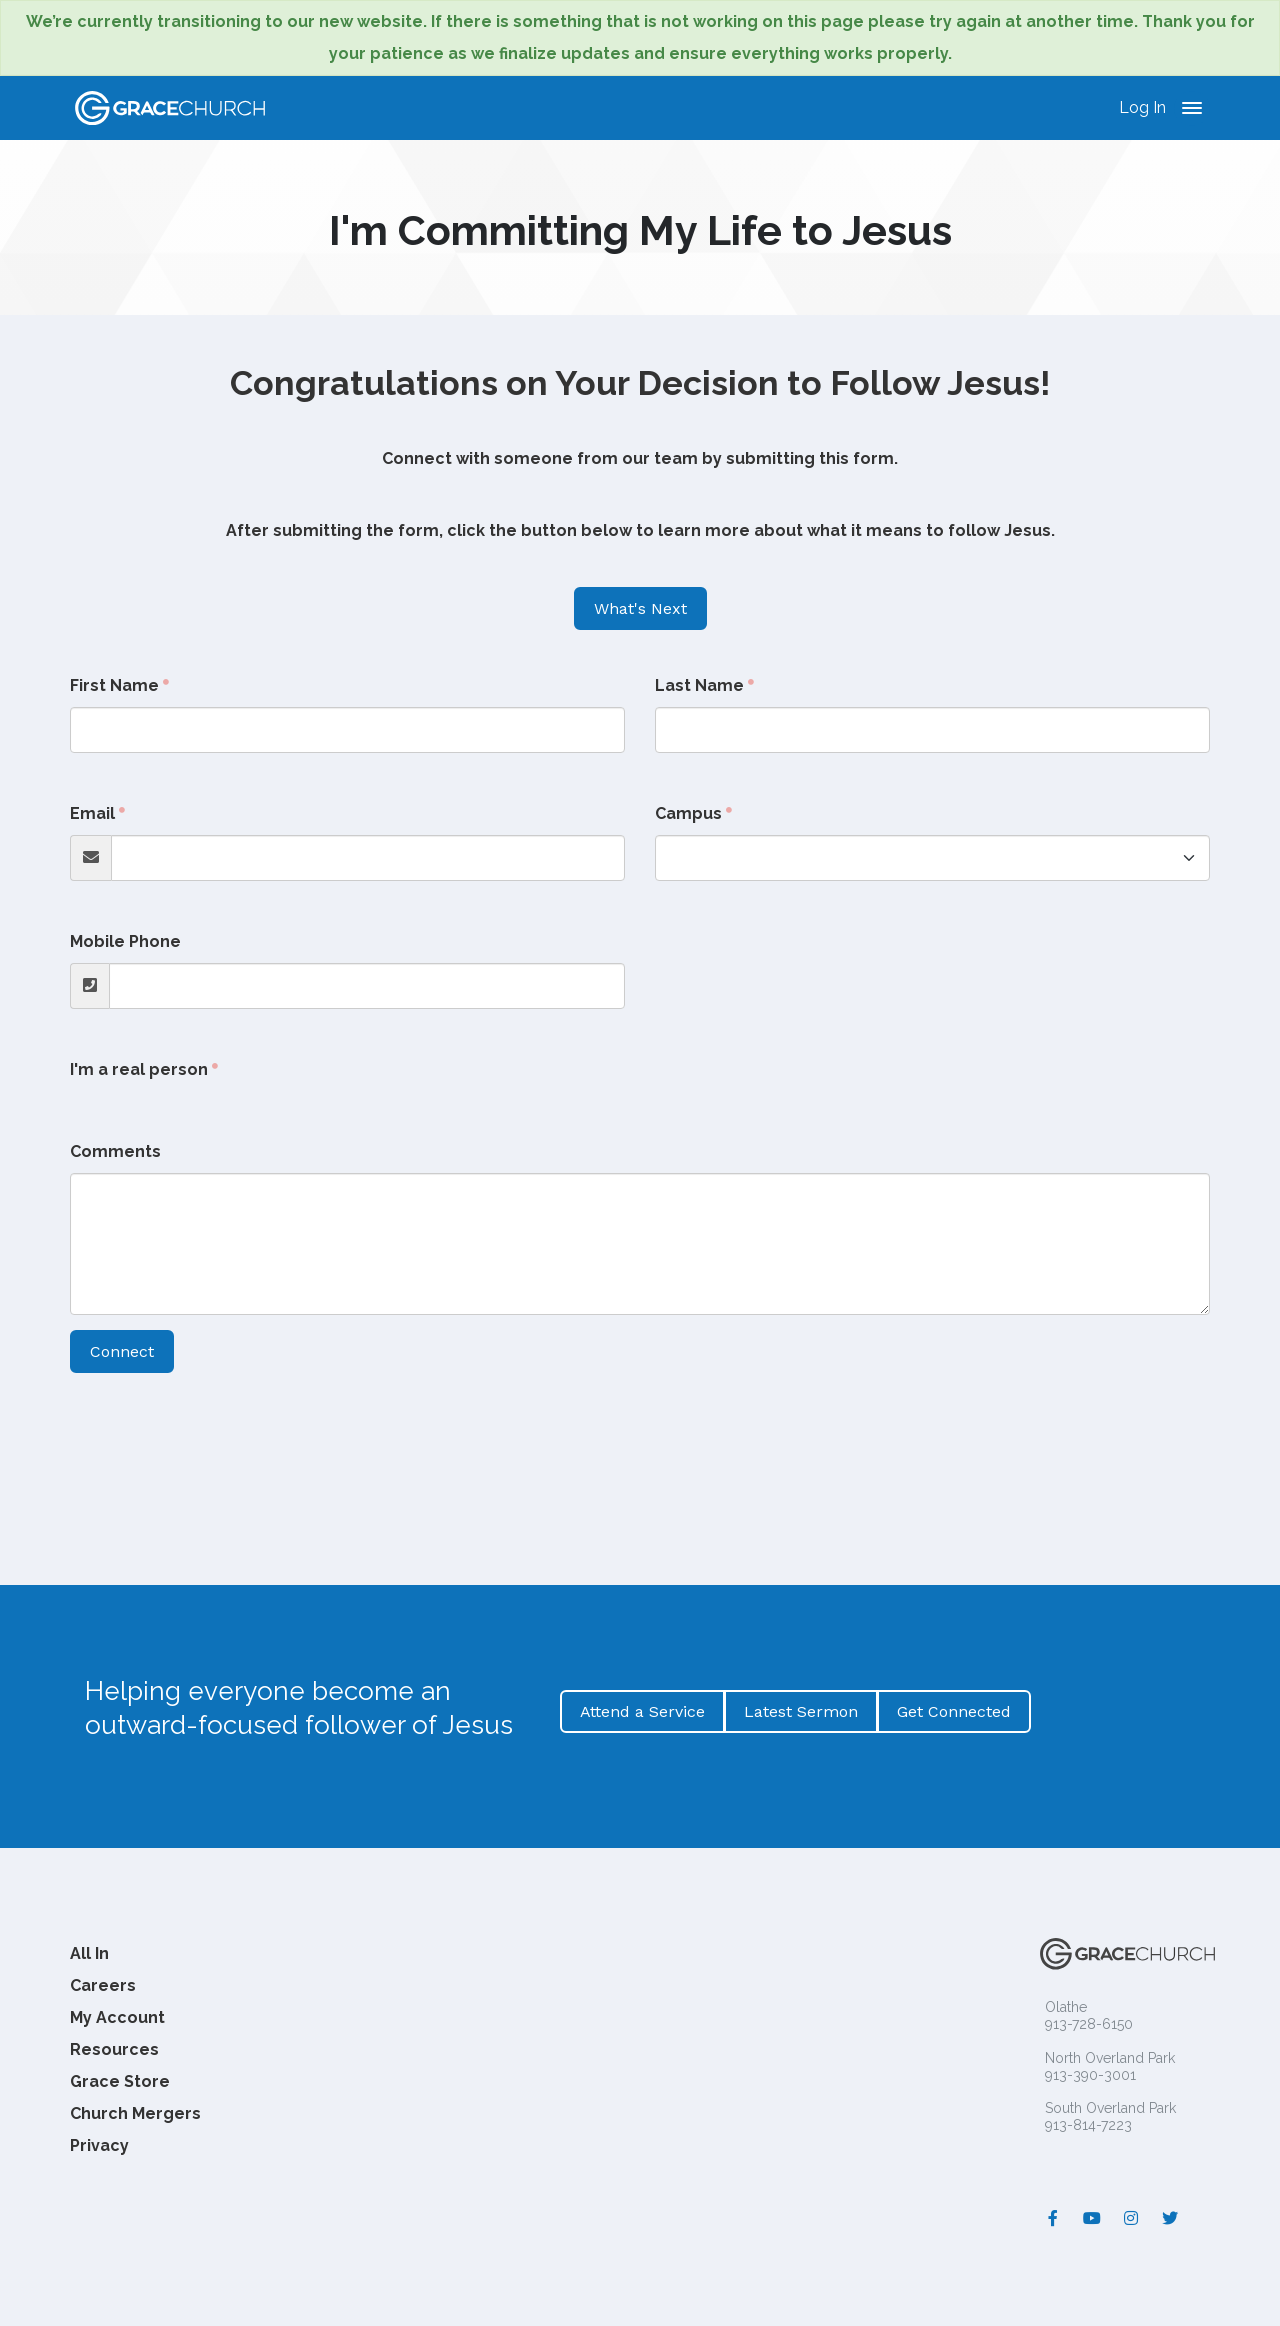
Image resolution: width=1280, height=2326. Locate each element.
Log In (1142, 107)
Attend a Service (642, 1711)
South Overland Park (1110, 2108)
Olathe (1066, 2007)
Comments (115, 1151)
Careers (103, 1985)
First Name (114, 685)
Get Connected (954, 1711)
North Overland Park (1110, 2058)
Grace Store (120, 2081)
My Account (117, 2017)
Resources (114, 2049)
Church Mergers (135, 2113)
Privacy (99, 2145)
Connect (122, 1351)
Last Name (699, 685)
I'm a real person (139, 1069)
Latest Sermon (801, 1711)
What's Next (640, 608)
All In (89, 1953)
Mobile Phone (125, 941)
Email (92, 813)
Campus (688, 813)
